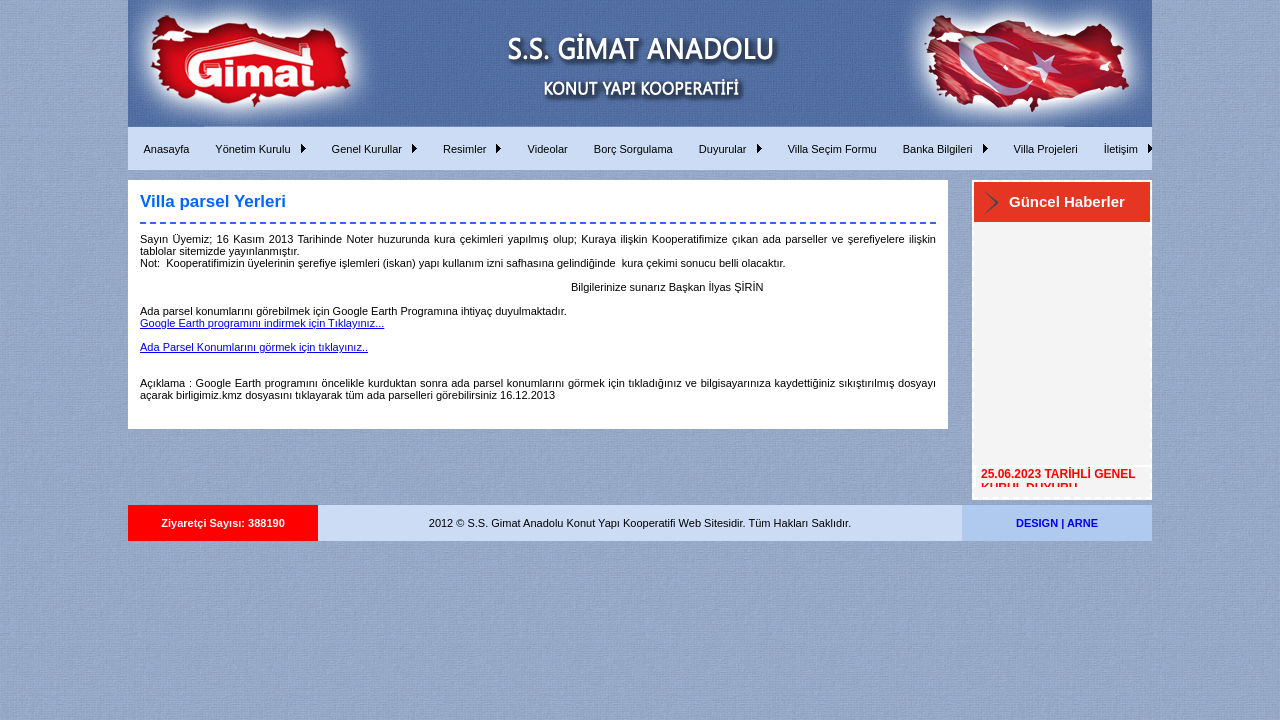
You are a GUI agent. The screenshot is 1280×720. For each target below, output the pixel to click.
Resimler (462, 149)
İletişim (1118, 149)
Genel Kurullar (364, 149)
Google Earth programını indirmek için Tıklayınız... (262, 323)
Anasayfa (163, 149)
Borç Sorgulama (630, 149)
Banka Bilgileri (935, 149)
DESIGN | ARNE (1057, 523)
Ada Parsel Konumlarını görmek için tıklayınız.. (254, 347)
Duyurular (720, 149)
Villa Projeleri (1043, 149)
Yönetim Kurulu (249, 149)
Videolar (544, 149)
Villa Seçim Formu (829, 149)
